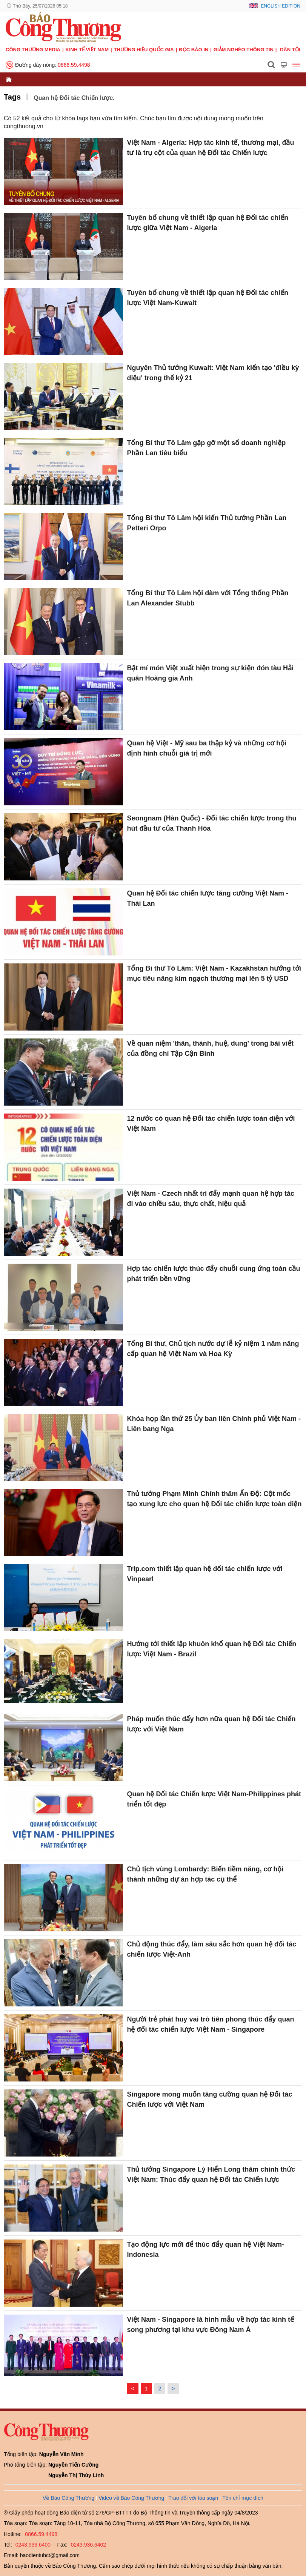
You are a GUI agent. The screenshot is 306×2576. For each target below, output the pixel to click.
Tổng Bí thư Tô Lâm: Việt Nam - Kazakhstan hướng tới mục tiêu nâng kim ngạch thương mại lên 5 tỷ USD (214, 973)
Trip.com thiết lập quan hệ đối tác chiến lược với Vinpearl (204, 1574)
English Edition (280, 6)
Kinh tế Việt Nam (87, 49)
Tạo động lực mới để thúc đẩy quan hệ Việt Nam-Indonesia (205, 2249)
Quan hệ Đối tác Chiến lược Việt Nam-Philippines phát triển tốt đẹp (214, 1799)
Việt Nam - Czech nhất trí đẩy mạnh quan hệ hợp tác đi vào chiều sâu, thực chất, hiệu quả (210, 1198)
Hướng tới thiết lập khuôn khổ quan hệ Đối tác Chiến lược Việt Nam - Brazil (211, 1649)
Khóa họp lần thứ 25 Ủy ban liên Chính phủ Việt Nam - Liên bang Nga (214, 1424)
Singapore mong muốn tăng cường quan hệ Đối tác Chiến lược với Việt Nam (209, 2099)
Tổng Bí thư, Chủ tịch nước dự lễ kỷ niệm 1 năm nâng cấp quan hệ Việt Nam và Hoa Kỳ (213, 1349)
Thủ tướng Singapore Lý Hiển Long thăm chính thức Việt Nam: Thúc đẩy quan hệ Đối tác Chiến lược (211, 2174)
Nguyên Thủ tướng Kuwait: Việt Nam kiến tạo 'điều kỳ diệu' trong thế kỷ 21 (213, 373)
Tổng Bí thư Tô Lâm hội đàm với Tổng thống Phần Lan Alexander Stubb (207, 598)
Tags (12, 97)
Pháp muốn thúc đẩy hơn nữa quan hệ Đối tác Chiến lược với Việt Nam (211, 1724)
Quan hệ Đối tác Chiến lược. (74, 98)
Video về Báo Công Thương (131, 2498)
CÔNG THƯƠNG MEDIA (33, 49)
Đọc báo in (193, 49)
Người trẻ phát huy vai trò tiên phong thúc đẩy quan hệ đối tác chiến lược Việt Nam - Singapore (210, 2024)
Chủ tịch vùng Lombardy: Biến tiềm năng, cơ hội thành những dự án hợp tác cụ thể (205, 1874)
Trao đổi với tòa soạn (193, 2498)
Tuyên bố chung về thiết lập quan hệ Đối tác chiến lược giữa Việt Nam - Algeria (207, 223)
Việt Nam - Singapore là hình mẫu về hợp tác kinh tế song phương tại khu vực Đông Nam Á (210, 2324)
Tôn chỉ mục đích (242, 2498)
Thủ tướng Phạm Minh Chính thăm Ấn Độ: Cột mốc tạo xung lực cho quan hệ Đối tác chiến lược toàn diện (214, 1499)
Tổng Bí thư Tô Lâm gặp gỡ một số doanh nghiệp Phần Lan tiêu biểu (206, 448)
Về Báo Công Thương (68, 2498)
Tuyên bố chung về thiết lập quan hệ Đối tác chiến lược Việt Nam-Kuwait (207, 298)
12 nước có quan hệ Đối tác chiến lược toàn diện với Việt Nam (211, 1123)
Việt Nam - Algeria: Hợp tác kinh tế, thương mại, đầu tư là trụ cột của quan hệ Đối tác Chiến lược (210, 148)
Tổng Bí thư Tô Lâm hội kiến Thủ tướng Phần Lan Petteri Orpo (206, 523)
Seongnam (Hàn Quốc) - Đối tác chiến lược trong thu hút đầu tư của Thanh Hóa (211, 823)
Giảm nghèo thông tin (244, 49)
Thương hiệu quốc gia (144, 49)
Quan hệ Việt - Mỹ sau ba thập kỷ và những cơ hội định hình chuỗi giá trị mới (206, 748)
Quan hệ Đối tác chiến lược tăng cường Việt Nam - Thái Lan (207, 898)
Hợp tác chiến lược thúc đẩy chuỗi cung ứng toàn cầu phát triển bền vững (213, 1274)
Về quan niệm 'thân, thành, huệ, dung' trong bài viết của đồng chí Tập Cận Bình (210, 1048)
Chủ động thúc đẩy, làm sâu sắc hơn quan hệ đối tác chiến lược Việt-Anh (211, 1949)
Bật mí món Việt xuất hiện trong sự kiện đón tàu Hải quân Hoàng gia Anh (210, 673)
